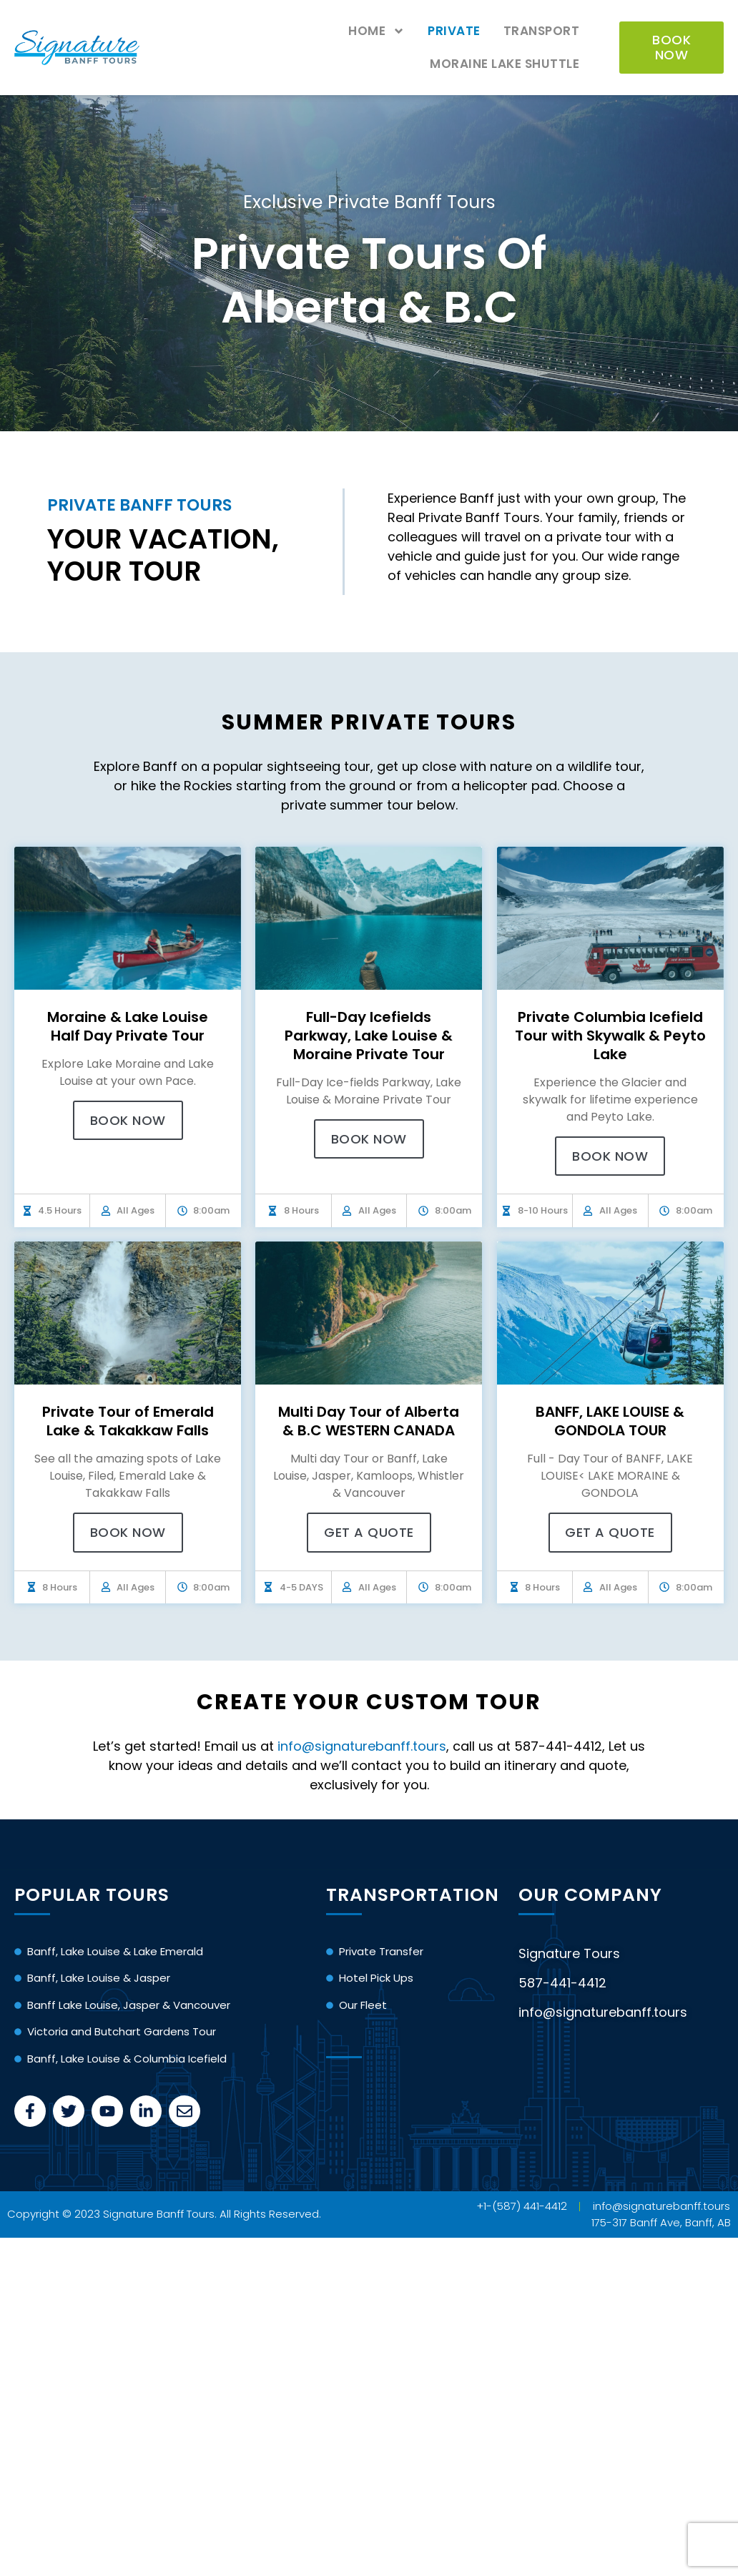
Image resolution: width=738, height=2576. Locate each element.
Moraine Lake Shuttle (504, 63)
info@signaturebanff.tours (361, 1746)
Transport (541, 30)
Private (454, 30)
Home (376, 31)
